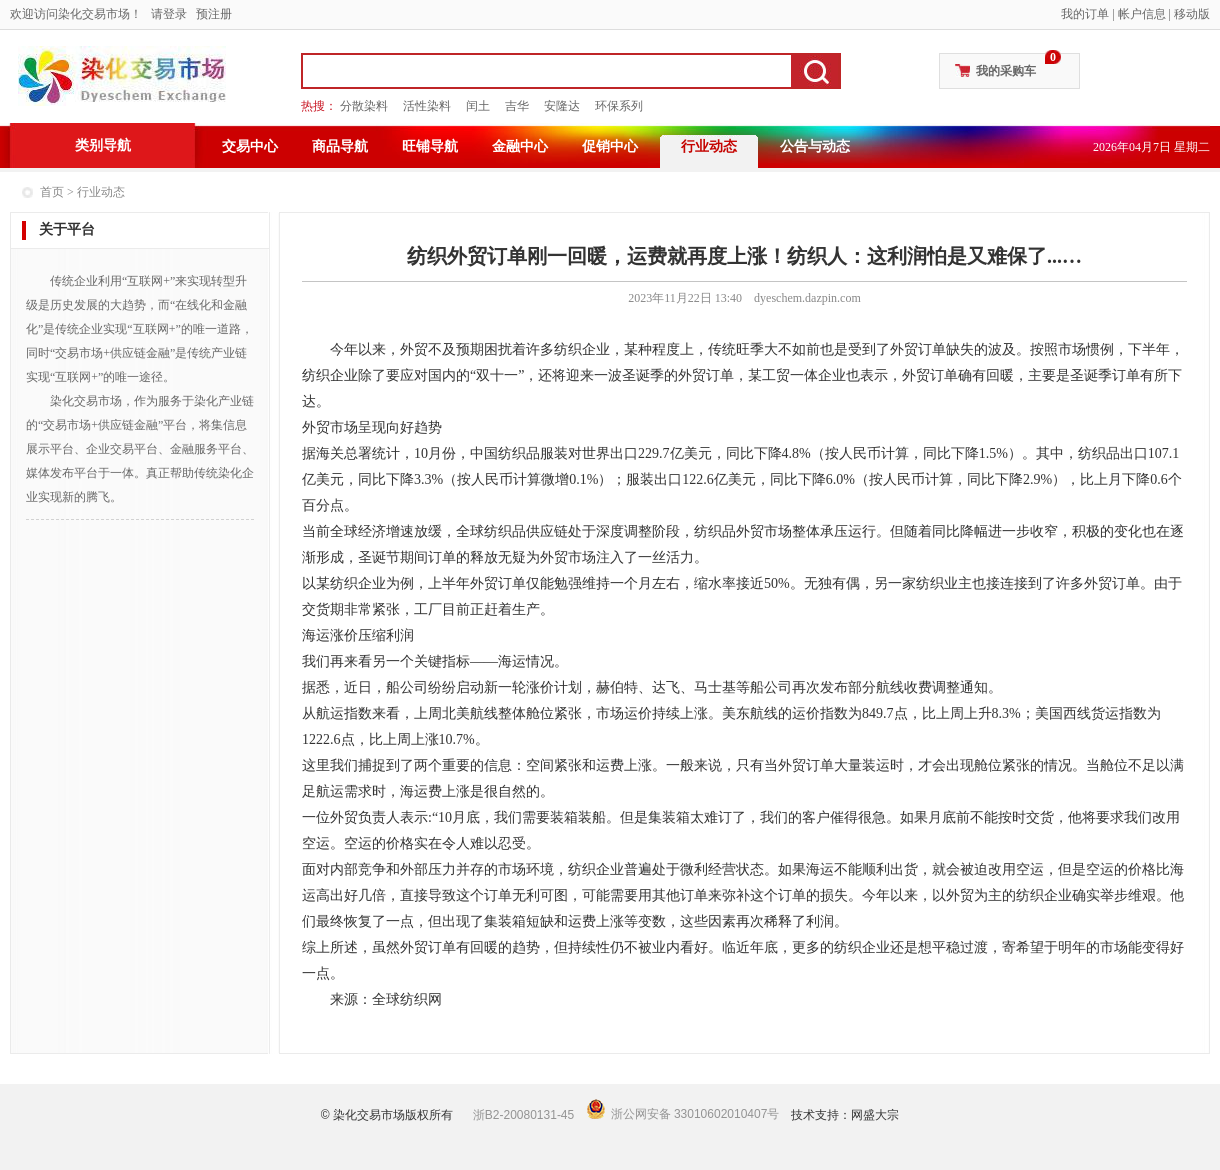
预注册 (214, 14)
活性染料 (427, 106)
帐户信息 (1142, 14)
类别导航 (103, 145)
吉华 (517, 106)
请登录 (169, 14)
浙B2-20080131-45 (523, 1115)
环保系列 (619, 106)
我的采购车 (1006, 71)
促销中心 (610, 146)
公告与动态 (815, 146)
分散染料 (364, 106)
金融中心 (520, 146)
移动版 (1192, 14)
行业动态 (709, 146)
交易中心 (250, 146)
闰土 (478, 106)
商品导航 (340, 146)
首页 (52, 192)
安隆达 (562, 106)
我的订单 (1085, 14)
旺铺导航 (430, 146)
